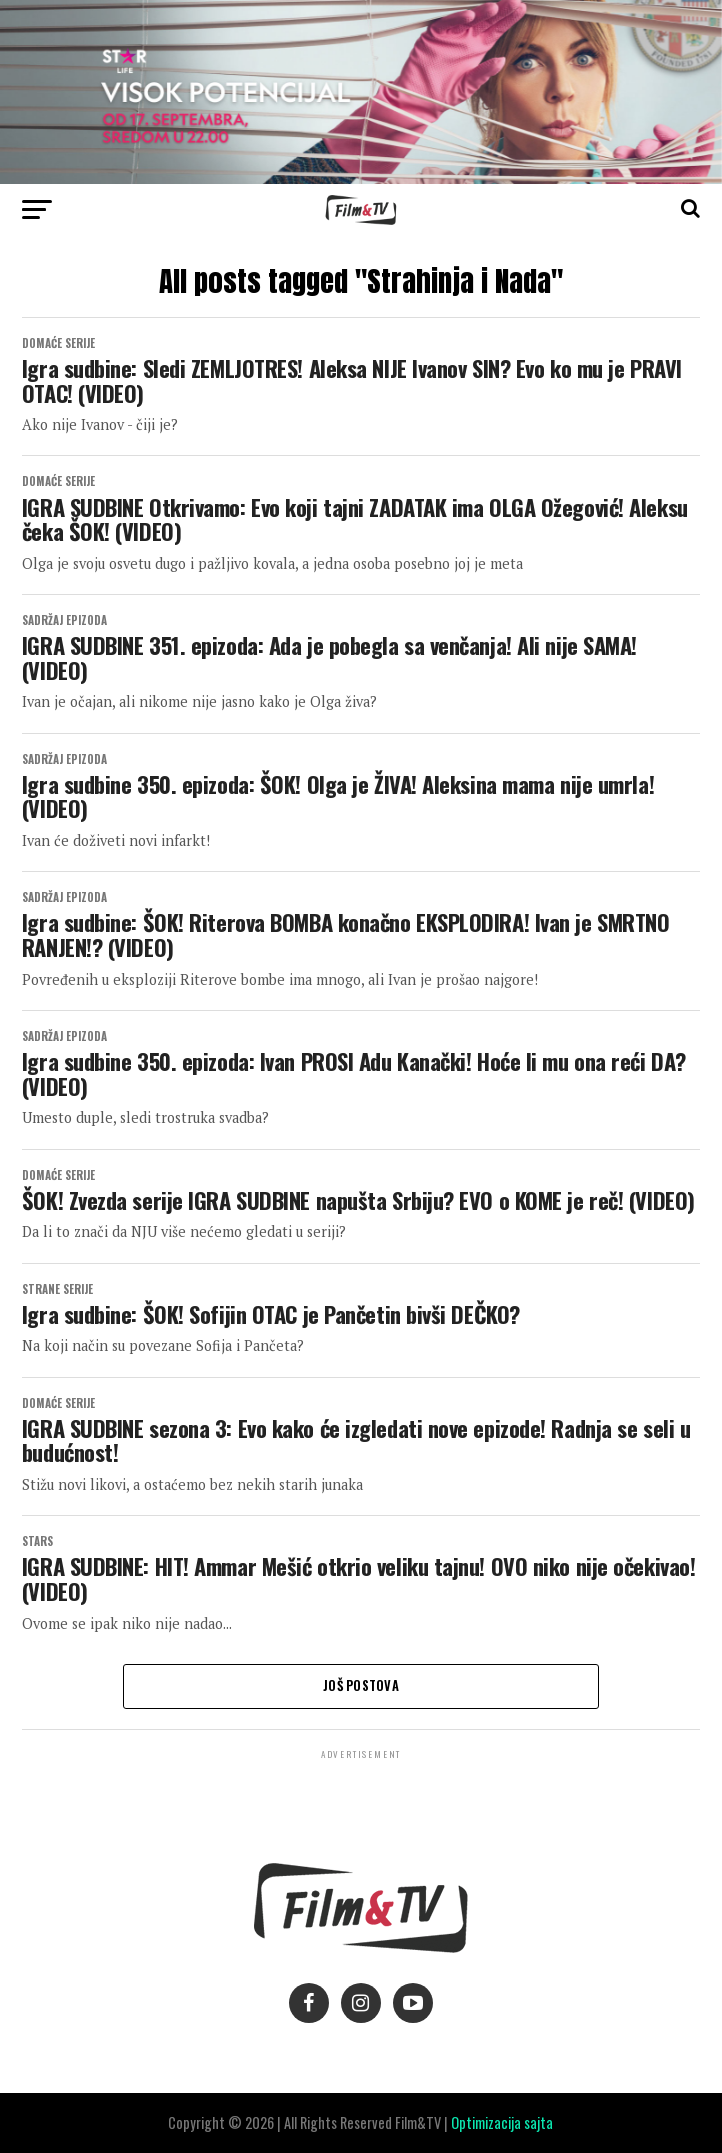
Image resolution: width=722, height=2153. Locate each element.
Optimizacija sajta (502, 2122)
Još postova (361, 1685)
